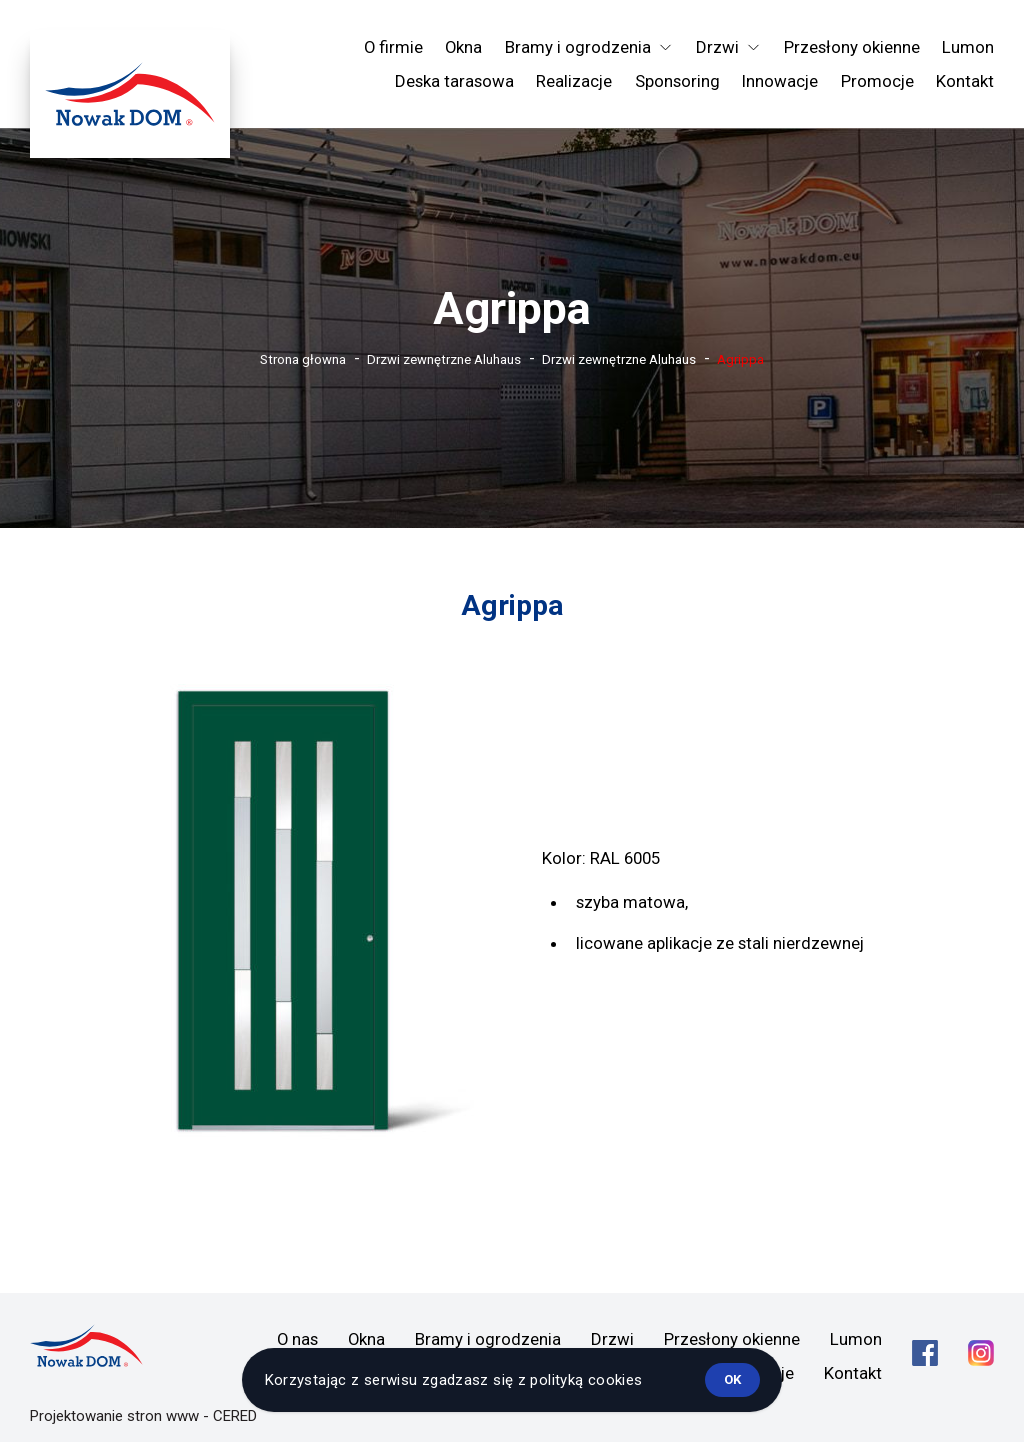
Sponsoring (677, 81)
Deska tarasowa (454, 81)
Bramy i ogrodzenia (488, 1339)
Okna (463, 47)
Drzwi (612, 1339)
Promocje (877, 81)
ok (732, 1379)
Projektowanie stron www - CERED (143, 1416)
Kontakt (965, 81)
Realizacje (574, 81)
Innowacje (780, 81)
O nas (297, 1339)
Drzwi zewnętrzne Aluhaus (444, 359)
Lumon (968, 47)
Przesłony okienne (852, 47)
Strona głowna (303, 359)
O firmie (393, 47)
